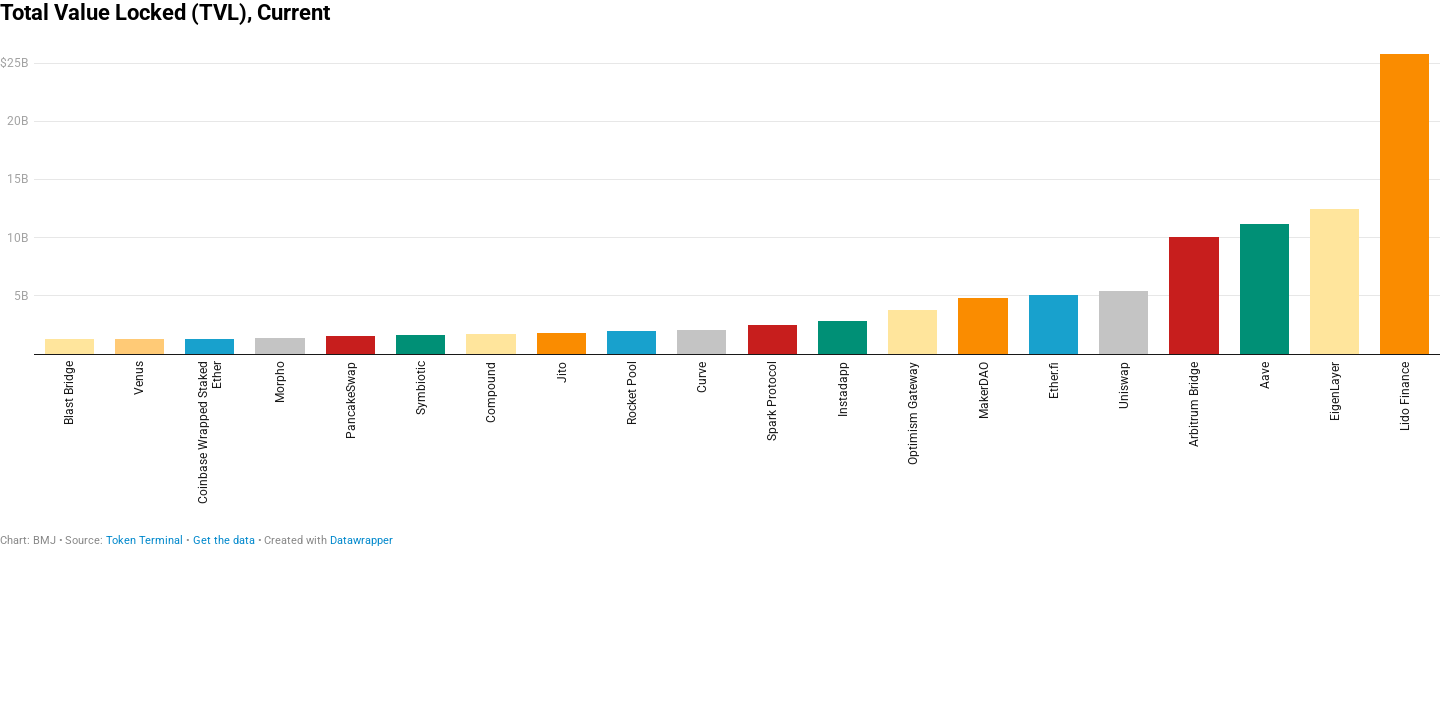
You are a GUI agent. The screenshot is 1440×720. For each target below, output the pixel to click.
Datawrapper (361, 540)
